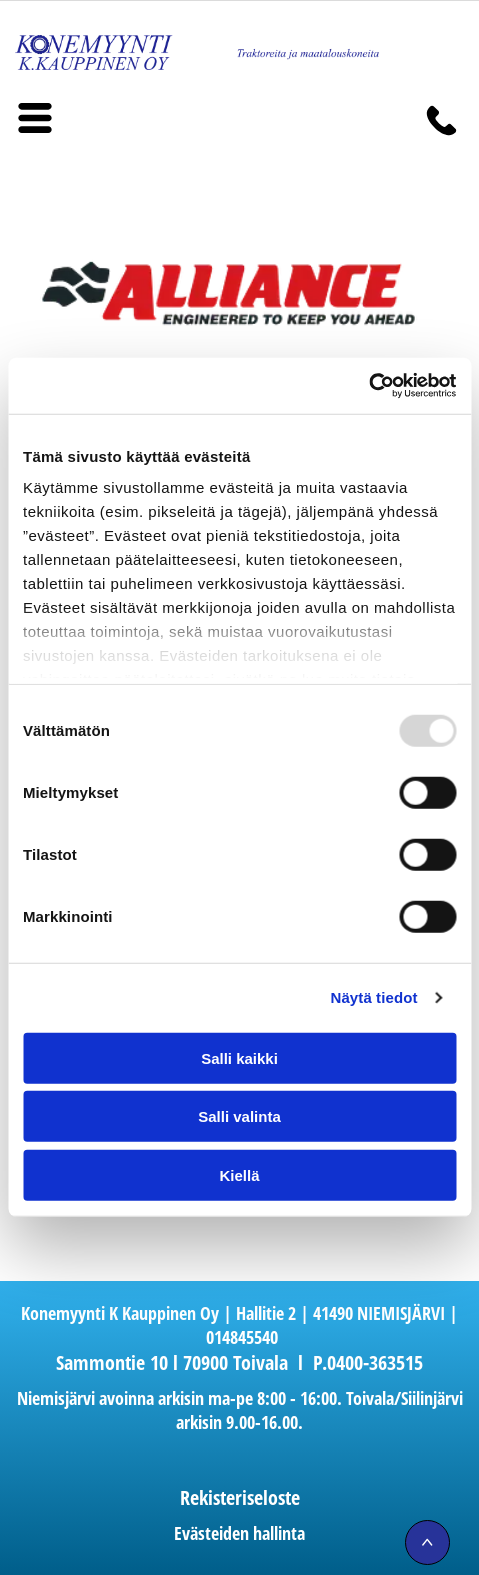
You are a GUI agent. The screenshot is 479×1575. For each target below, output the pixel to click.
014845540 (242, 1337)
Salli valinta (239, 1116)
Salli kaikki (239, 1058)
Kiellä (239, 1175)
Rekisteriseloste (240, 1497)
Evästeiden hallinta (239, 1533)
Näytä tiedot (374, 997)
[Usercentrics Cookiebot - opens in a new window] (368, 386)
